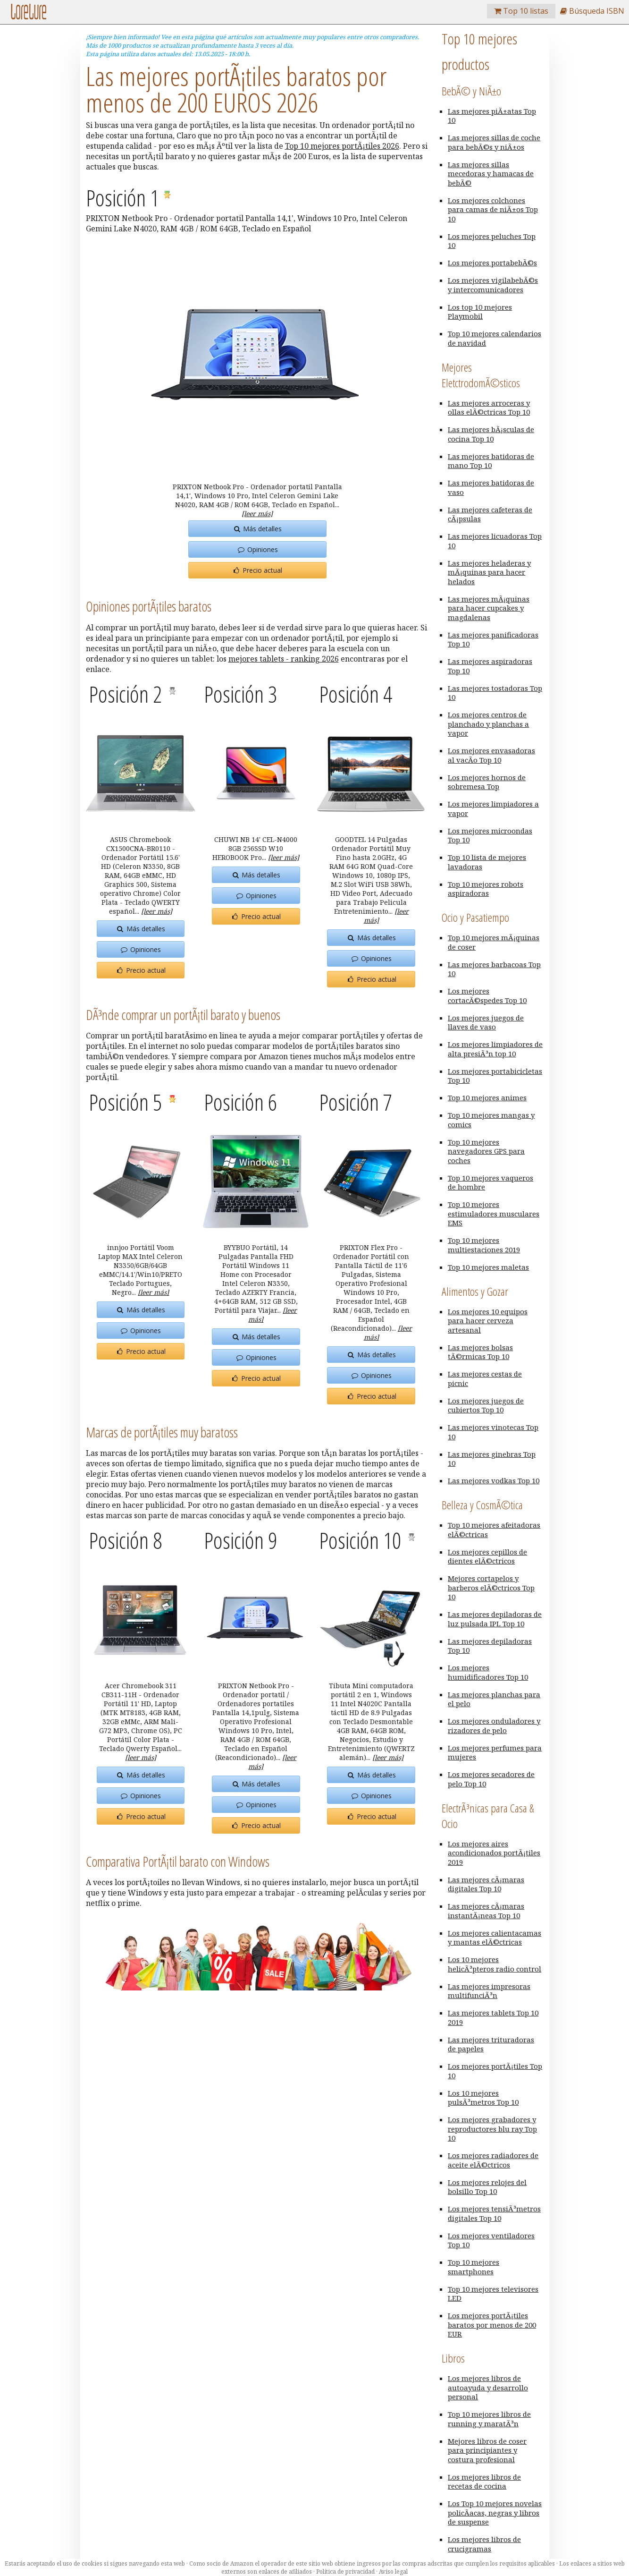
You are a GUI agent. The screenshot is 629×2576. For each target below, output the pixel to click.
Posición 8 (125, 1540)
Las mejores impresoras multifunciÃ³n (489, 1990)
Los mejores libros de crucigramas (484, 2543)
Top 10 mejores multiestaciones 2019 (484, 1244)
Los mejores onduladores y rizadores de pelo (494, 1725)
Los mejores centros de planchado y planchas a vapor (488, 724)
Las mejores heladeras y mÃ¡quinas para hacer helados (489, 572)
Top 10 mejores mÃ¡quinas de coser (493, 942)
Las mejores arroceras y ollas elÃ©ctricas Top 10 (489, 407)
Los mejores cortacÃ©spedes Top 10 (487, 995)
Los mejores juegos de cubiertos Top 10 (486, 1405)
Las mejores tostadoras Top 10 (495, 692)
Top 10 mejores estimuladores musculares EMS (493, 1213)
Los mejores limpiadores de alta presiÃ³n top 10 (495, 1048)
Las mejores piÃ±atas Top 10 (492, 115)
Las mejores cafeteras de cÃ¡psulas (490, 514)
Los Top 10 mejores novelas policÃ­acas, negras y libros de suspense (495, 2512)
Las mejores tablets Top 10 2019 (493, 2017)
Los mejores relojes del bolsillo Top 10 (487, 2186)
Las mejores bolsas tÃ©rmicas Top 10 (480, 1352)
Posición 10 (362, 1540)
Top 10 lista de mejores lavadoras (487, 861)
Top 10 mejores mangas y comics (491, 1119)
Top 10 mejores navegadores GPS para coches (486, 1151)
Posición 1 (124, 197)
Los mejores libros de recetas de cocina (484, 2481)
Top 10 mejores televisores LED (493, 2293)
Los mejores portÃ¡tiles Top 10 (495, 2070)
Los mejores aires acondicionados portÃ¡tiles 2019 (494, 1853)
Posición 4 (355, 694)
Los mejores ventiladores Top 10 (491, 2240)
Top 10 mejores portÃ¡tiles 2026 (342, 146)
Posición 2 (127, 694)
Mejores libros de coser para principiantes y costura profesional (487, 2450)
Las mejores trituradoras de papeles (491, 2044)
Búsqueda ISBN (592, 11)
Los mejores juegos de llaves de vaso (486, 1022)
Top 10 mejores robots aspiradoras (485, 888)
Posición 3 (240, 694)
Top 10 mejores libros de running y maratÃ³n (489, 2418)
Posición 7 (355, 1102)
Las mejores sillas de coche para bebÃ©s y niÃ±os (494, 142)
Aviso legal (393, 2571)
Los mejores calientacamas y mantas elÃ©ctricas (494, 1937)
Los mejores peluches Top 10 (492, 240)
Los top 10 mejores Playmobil (480, 311)
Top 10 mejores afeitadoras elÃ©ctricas (494, 1529)
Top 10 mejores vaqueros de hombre (490, 1182)
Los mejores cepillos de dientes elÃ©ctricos (487, 1556)
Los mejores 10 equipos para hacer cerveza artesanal (488, 1321)
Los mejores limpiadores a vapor (493, 808)
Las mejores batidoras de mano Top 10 (491, 460)
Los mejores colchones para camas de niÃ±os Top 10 (493, 209)
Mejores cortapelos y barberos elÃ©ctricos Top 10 (491, 1587)
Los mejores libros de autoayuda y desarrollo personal (488, 2387)
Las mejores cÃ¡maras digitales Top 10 (486, 1884)
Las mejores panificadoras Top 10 (493, 639)
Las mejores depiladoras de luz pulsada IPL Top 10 (495, 1618)
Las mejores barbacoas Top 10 (494, 969)
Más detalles (257, 528)
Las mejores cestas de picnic (485, 1378)
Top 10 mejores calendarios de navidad (494, 338)
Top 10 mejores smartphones (473, 2266)
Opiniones (257, 549)
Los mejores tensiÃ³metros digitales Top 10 (494, 2213)
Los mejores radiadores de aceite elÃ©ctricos (493, 2160)
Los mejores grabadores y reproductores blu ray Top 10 (492, 2128)
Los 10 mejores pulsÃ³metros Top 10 (483, 2097)
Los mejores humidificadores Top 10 (488, 1672)
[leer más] (257, 513)
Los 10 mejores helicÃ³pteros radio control (494, 1964)
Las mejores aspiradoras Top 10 (490, 665)
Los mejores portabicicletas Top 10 (495, 1075)
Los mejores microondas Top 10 (490, 835)
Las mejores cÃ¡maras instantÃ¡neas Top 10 (486, 1910)
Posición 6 (240, 1102)
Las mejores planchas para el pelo (494, 1699)
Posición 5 (127, 1102)
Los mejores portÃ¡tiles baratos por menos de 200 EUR (492, 2324)
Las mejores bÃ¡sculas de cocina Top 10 (491, 434)
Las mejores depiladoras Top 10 (490, 1645)
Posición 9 (240, 1540)
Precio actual (257, 570)
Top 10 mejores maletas (488, 1267)
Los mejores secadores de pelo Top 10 (491, 1778)
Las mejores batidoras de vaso (491, 487)
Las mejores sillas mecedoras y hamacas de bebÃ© (491, 173)
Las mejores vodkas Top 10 (493, 1480)
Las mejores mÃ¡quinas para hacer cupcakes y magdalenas (488, 608)
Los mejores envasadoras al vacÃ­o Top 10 (491, 755)
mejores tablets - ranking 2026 (283, 659)
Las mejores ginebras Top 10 (492, 1458)
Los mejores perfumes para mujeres (495, 1752)
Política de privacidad (345, 2571)
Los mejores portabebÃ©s (492, 262)
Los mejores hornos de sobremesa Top (487, 782)
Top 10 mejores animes (487, 1097)
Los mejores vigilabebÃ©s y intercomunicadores (493, 284)
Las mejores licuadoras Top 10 (495, 540)
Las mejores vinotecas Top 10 (493, 1431)
